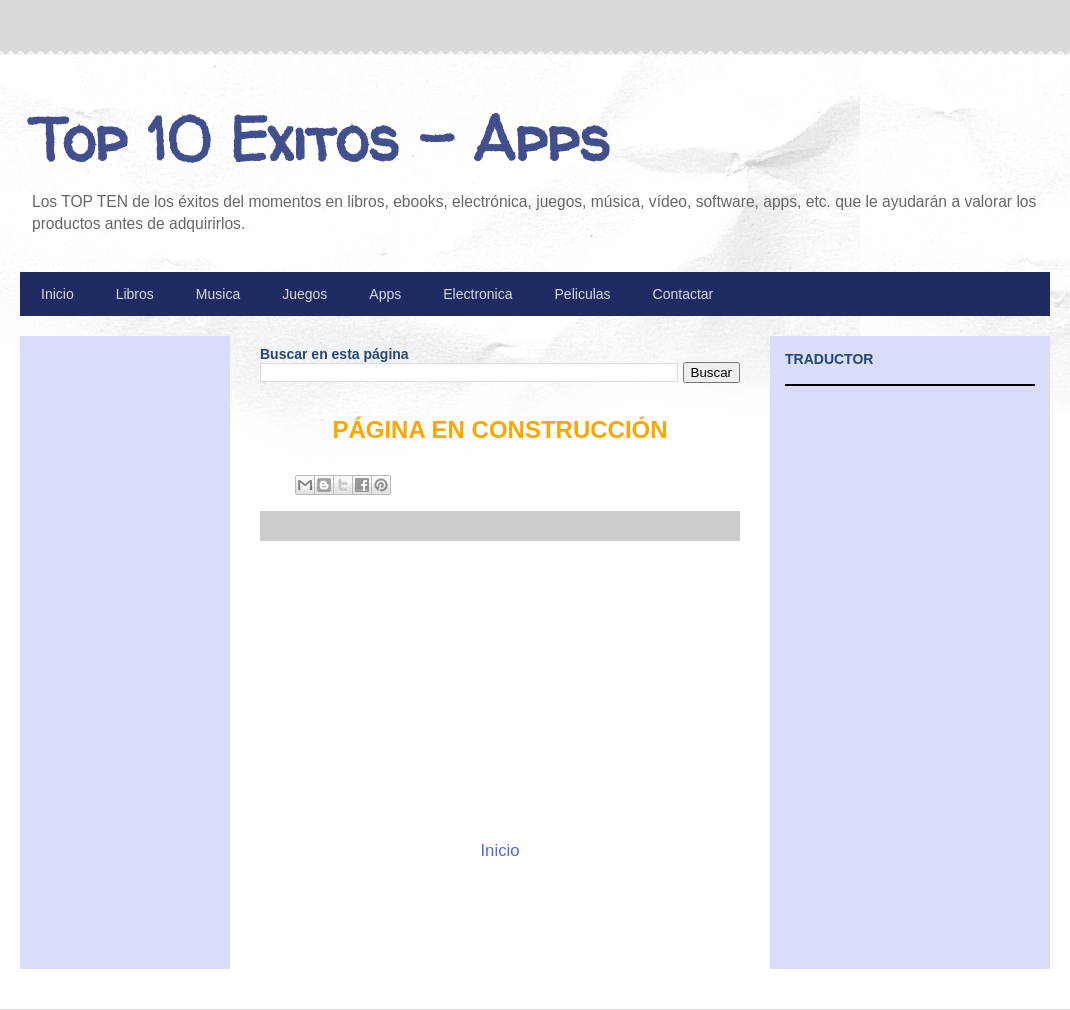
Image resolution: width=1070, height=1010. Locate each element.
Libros (135, 294)
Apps (385, 294)
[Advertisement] (500, 690)
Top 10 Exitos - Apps (320, 139)
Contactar (683, 294)
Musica (218, 294)
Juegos (304, 294)
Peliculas (583, 294)
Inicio (57, 294)
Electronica (477, 294)
